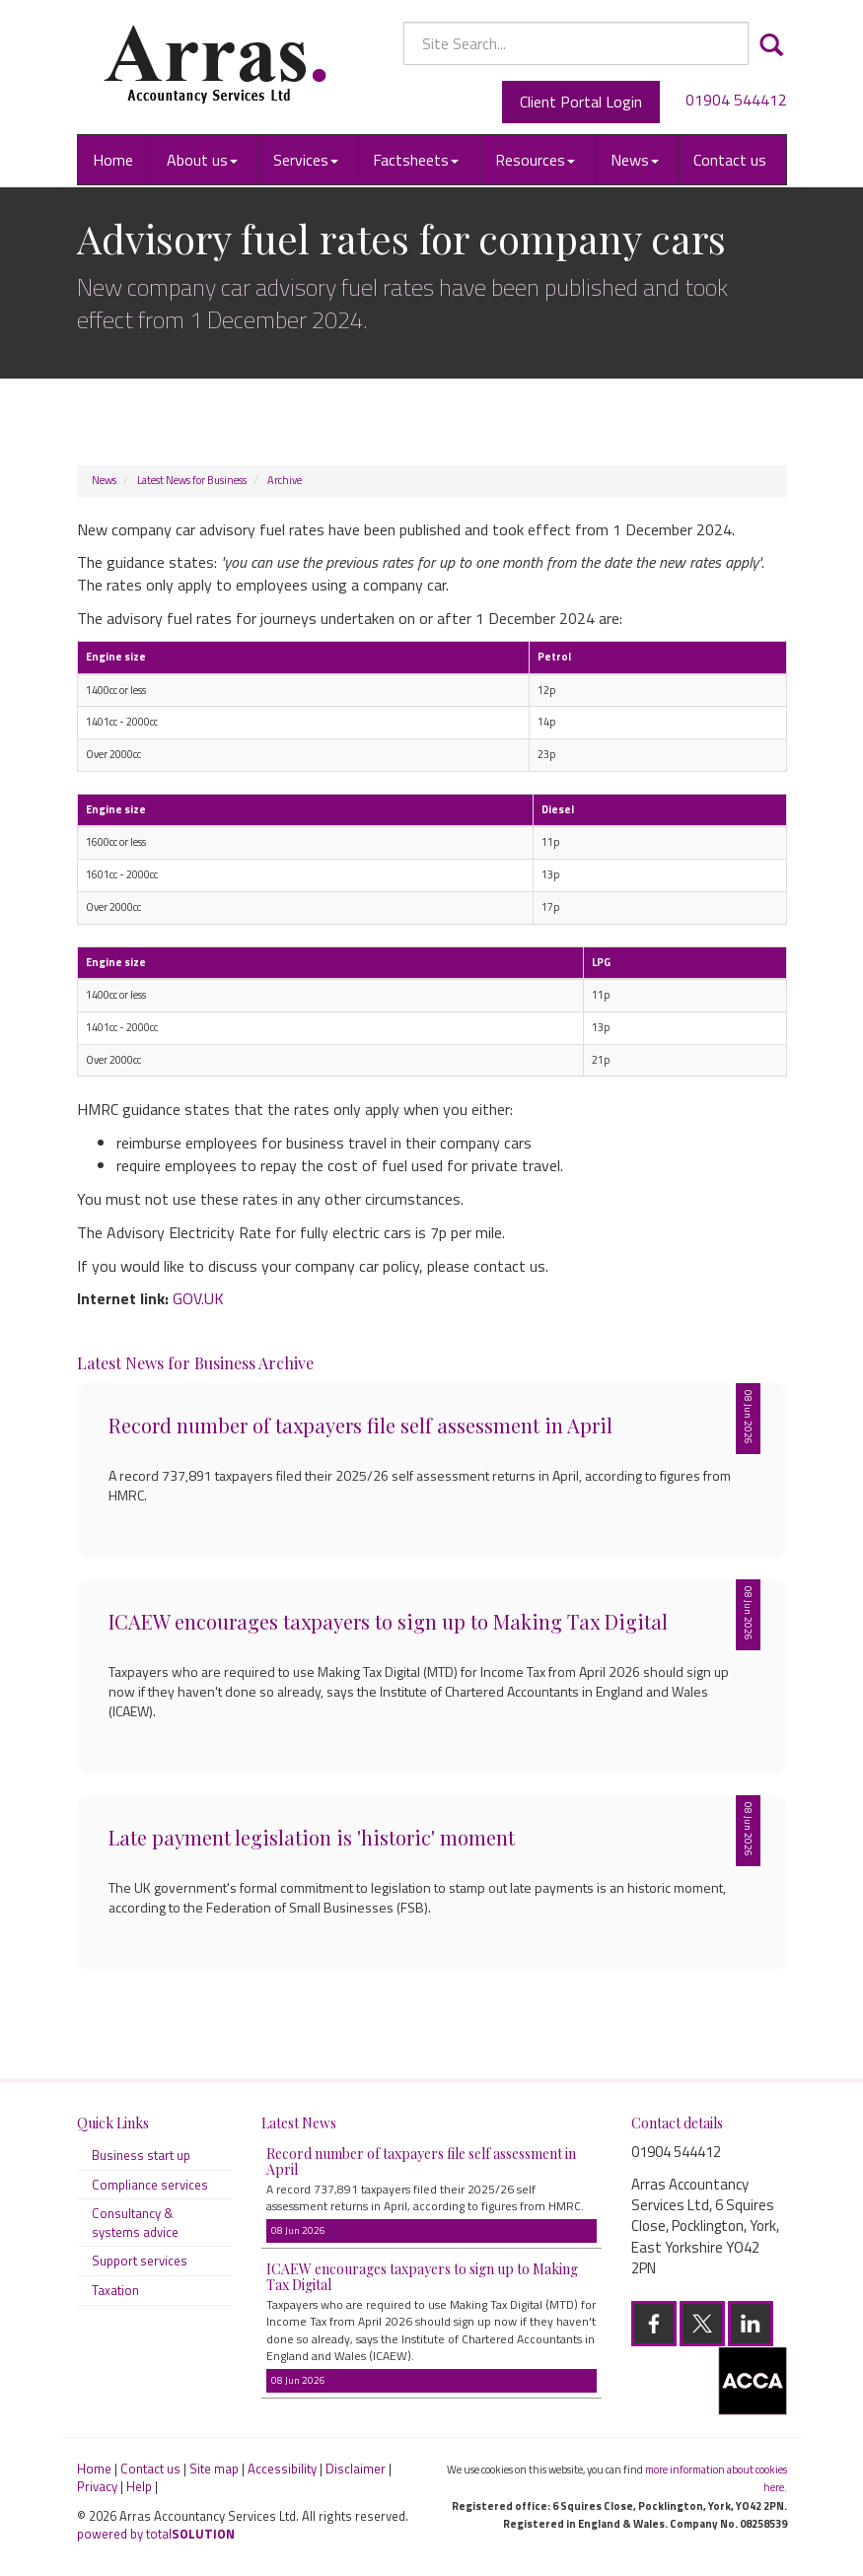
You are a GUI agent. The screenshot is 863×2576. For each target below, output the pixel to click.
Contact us (729, 160)
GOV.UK (198, 1298)
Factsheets (416, 160)
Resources (535, 160)
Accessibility (282, 2468)
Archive (284, 480)
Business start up (141, 2155)
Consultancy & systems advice (135, 2222)
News (635, 160)
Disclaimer (355, 2468)
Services (305, 160)
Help (139, 2486)
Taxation (115, 2290)
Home (113, 160)
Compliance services (150, 2184)
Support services (139, 2260)
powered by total (156, 2533)
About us (202, 160)
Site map (214, 2468)
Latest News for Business (192, 480)
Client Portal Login (581, 101)
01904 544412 (736, 99)
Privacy (97, 2486)
